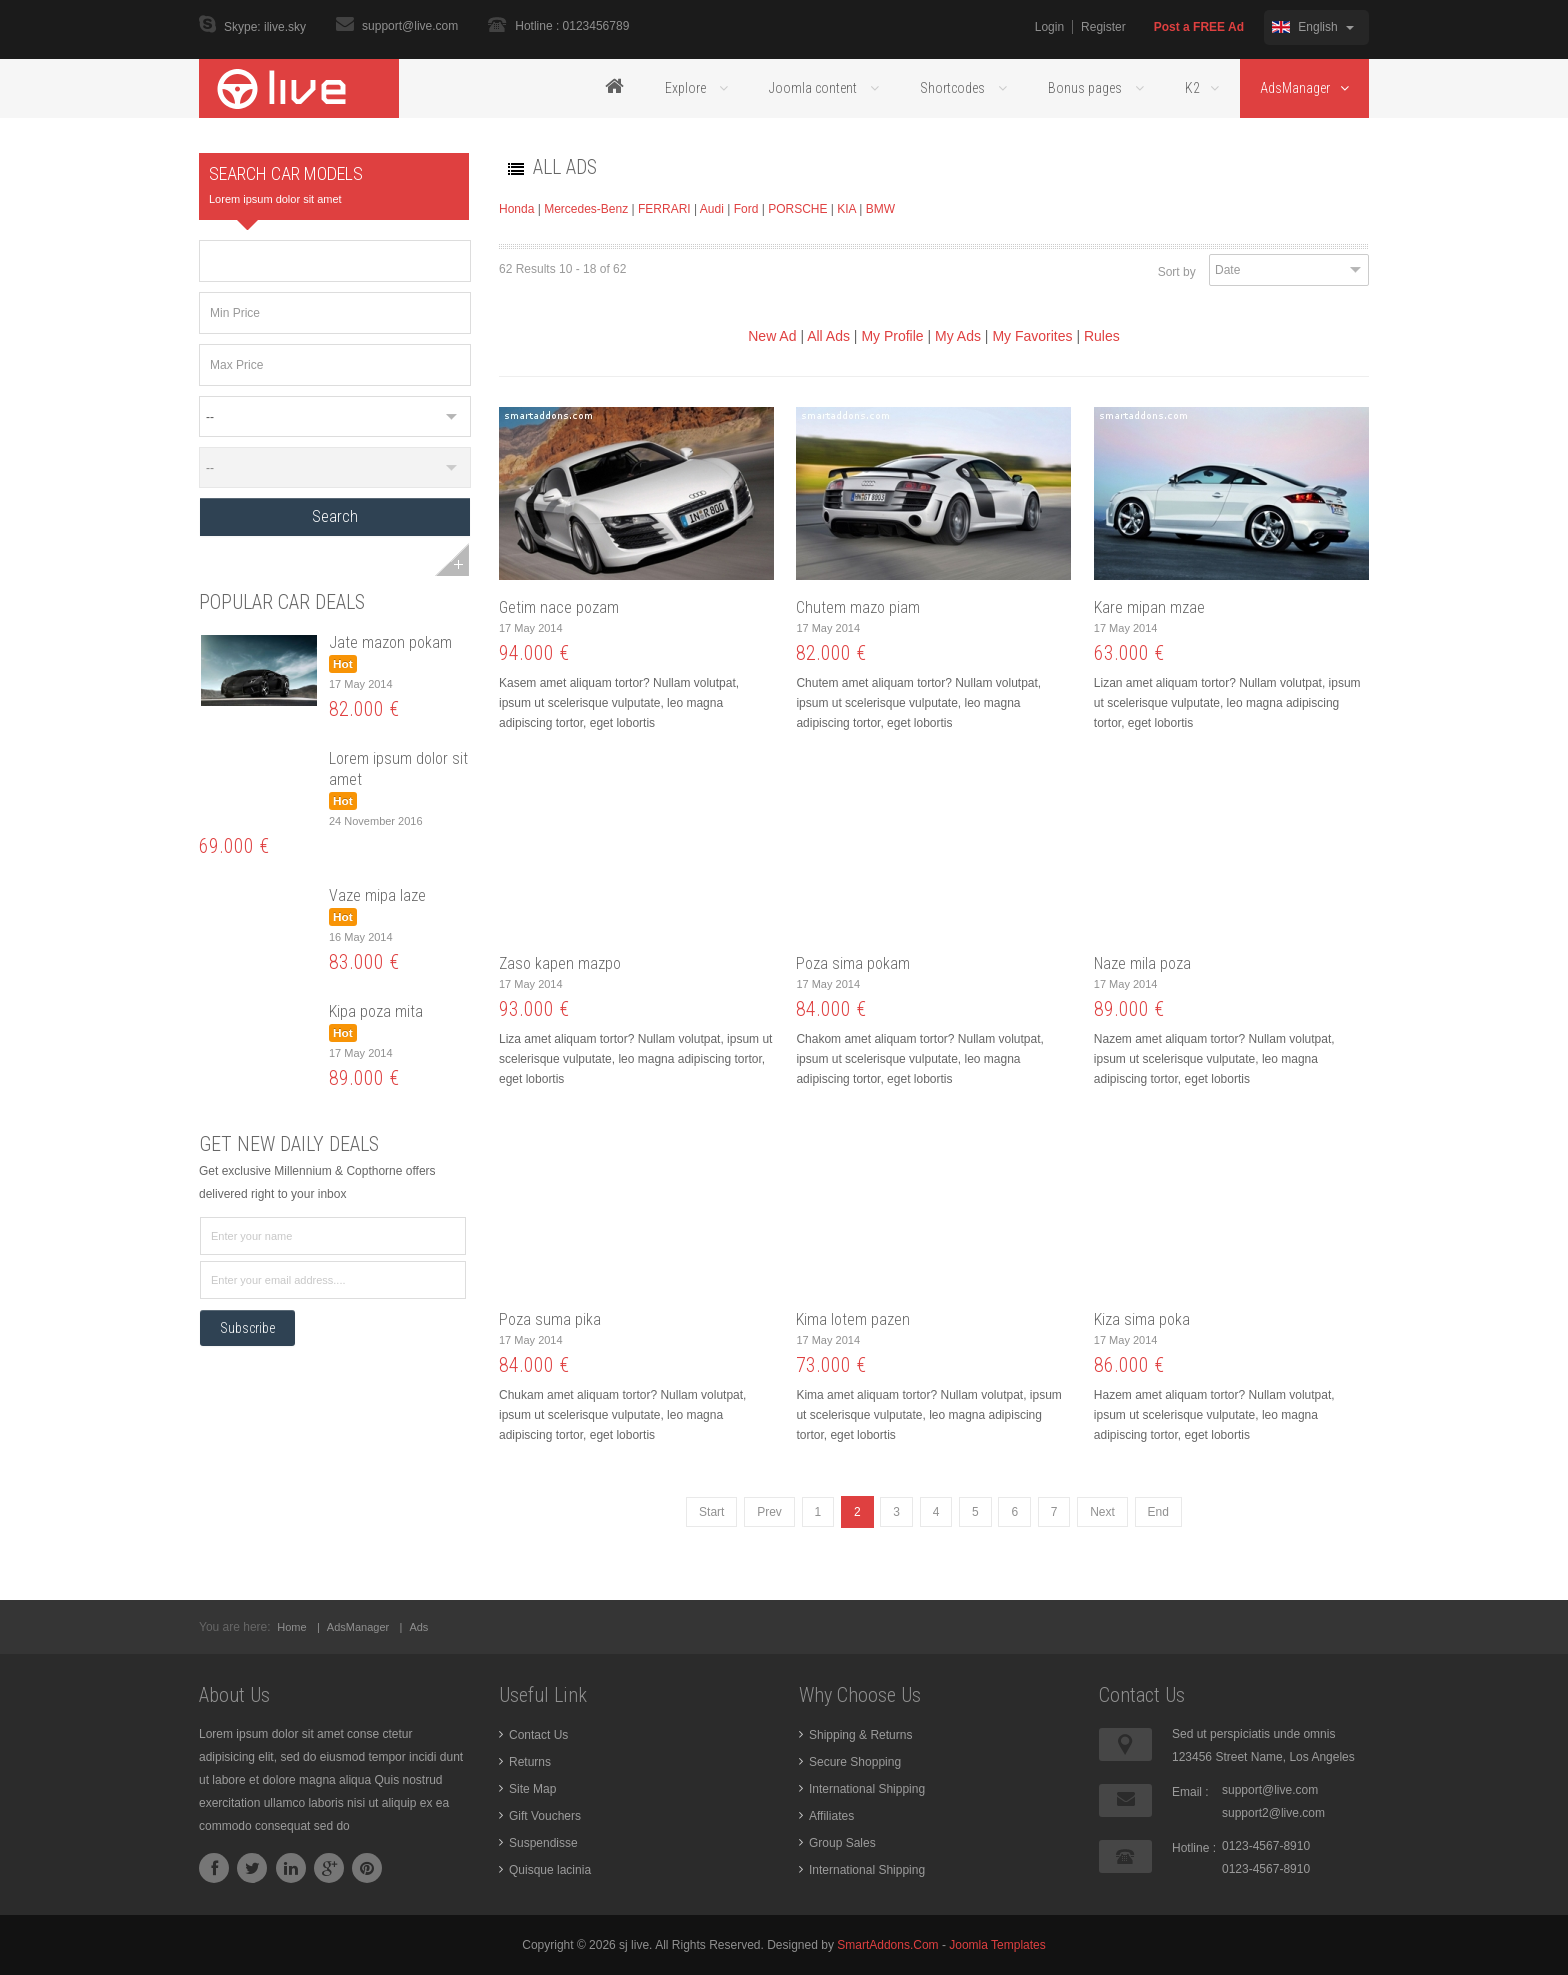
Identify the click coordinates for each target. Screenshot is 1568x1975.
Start (711, 1512)
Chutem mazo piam (858, 607)
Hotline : (1194, 1848)
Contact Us (538, 1735)
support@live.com (410, 26)
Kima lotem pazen (853, 1319)
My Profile (892, 336)
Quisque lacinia (550, 1870)
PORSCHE (799, 209)
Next (1102, 1512)
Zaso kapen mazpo (560, 963)
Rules (1102, 336)
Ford (746, 209)
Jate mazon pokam (390, 642)
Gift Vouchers (545, 1816)
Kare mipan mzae (1149, 607)
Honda (516, 209)
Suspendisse (543, 1843)
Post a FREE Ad (1199, 27)
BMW (880, 209)
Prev (769, 1512)
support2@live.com (1273, 1813)
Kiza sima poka (1142, 1319)
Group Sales (842, 1843)
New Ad (772, 336)
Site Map (532, 1789)
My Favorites (1032, 336)
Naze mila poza (1142, 963)
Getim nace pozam (559, 607)
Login (1049, 27)
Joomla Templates (997, 1945)
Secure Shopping (855, 1762)
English (1313, 27)
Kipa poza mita (376, 1011)
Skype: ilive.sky (265, 28)
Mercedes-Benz (586, 209)
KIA (846, 209)
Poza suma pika (550, 1319)
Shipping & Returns (860, 1735)
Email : (1190, 1792)
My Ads (958, 336)
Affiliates (831, 1816)
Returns (530, 1762)
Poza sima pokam (853, 963)
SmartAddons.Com (887, 1945)
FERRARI (664, 209)
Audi (712, 209)
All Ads (828, 336)
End (1158, 1512)
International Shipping (867, 1789)
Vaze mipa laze (377, 895)
